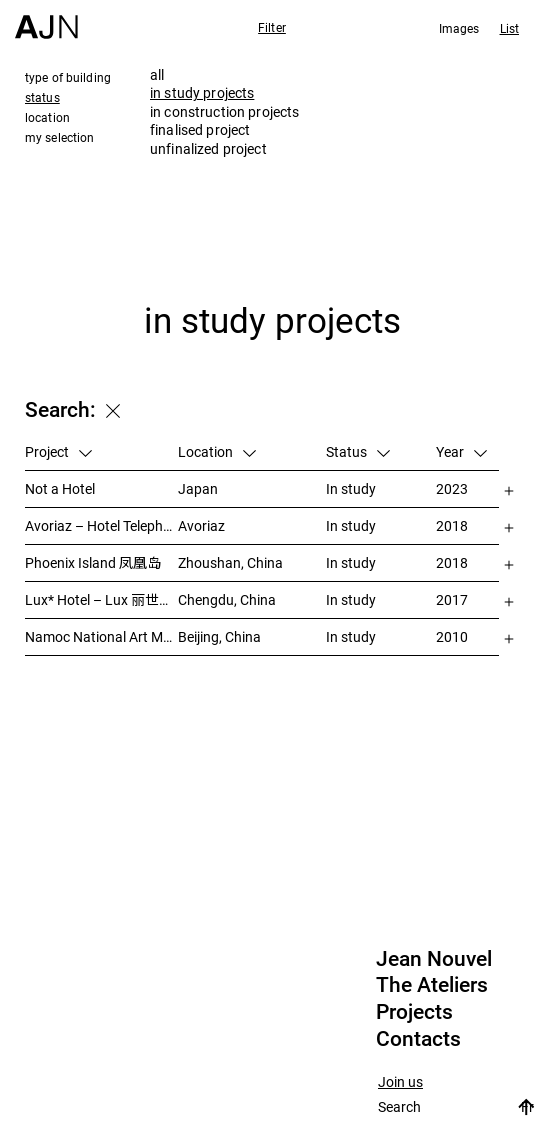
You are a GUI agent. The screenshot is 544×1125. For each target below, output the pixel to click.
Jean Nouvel (434, 959)
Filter (272, 27)
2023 (452, 488)
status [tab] (42, 97)
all (157, 74)
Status (358, 451)
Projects (414, 1012)
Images (459, 28)
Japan (198, 488)
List (509, 28)
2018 (452, 525)
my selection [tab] (59, 137)
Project (58, 451)
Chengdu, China (227, 599)
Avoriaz (201, 525)
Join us (400, 1082)
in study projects (202, 92)
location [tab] (47, 117)
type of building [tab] (68, 77)
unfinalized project (208, 148)
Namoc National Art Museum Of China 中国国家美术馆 (101, 636)
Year (461, 451)
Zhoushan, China (230, 562)
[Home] (46, 19)
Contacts (418, 1039)
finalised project (200, 129)
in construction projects (224, 111)
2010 (452, 636)
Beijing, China (219, 636)
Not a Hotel (60, 488)
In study (351, 488)
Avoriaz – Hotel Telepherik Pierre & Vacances (101, 525)
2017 (452, 599)
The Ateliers (432, 985)
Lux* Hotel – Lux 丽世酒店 (101, 599)
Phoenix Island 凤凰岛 (93, 562)
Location (217, 451)
